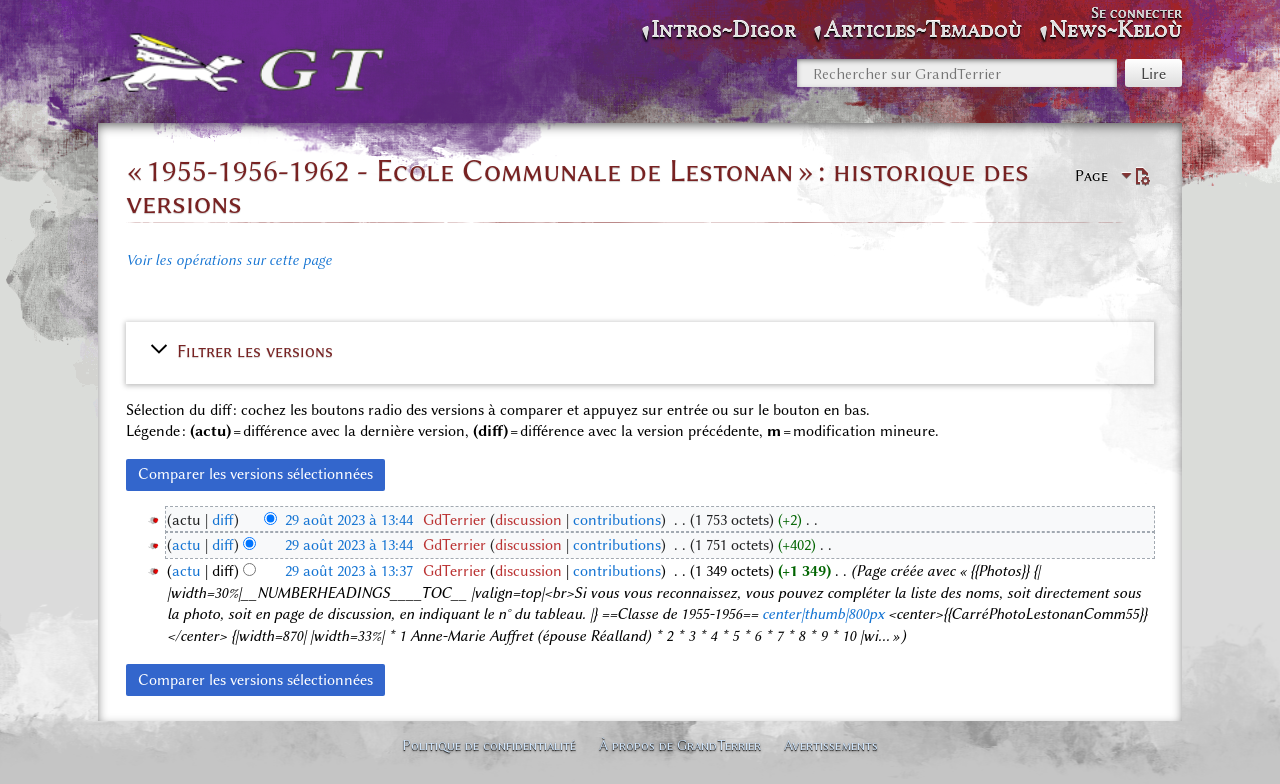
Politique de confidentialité (489, 745)
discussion (528, 520)
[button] (640, 351)
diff (223, 520)
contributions (617, 520)
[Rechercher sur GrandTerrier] (957, 73)
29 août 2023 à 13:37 (349, 571)
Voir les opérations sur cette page (229, 260)
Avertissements (831, 745)
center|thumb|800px (823, 614)
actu (186, 545)
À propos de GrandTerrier (680, 745)
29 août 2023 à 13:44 (349, 520)
